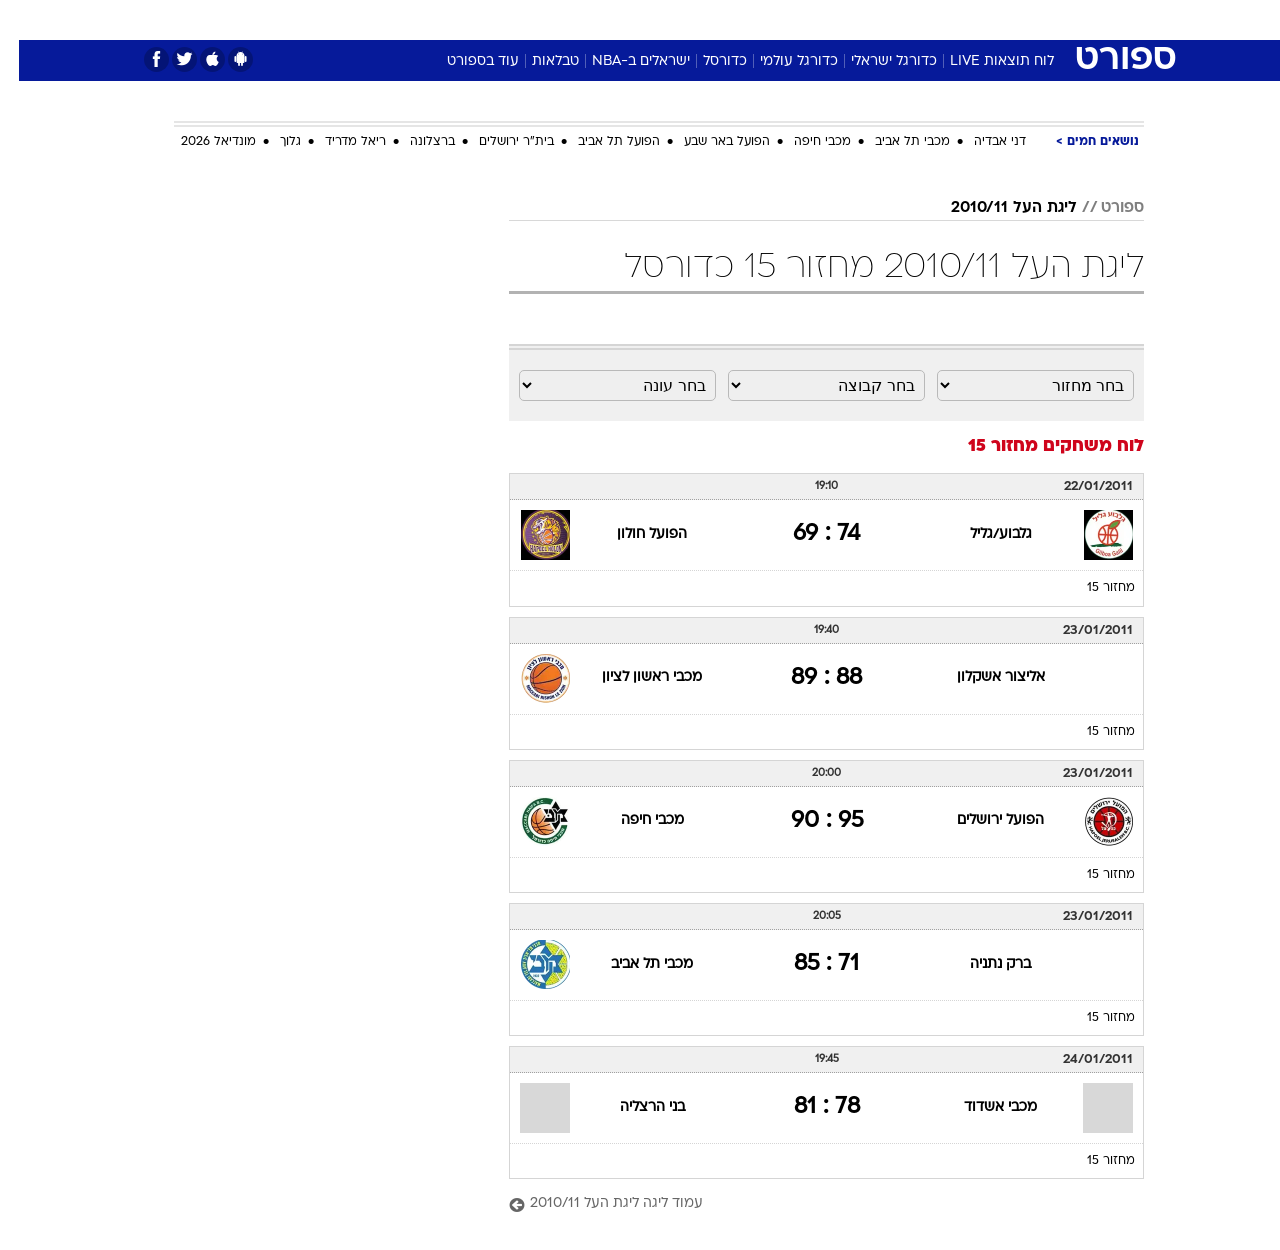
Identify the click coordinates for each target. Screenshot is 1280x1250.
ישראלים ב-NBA (622, 61)
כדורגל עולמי (780, 61)
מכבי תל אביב (893, 142)
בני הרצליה (633, 1107)
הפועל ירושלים (981, 820)
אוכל (690, 19)
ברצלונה (413, 142)
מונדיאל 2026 (199, 142)
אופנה (411, 19)
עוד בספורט (464, 61)
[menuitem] (982, 20)
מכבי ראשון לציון (633, 677)
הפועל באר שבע (708, 142)
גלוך (271, 142)
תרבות (861, 19)
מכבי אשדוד (981, 1107)
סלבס (798, 19)
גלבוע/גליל (982, 534)
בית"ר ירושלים (497, 142)
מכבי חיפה (803, 142)
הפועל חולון (633, 534)
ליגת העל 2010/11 (995, 208)
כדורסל (706, 61)
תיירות (560, 19)
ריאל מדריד (336, 142)
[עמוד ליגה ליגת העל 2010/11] (807, 1204)
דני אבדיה (981, 142)
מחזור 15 (1092, 588)
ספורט (926, 19)
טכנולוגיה (485, 19)
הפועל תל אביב (600, 142)
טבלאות (536, 61)
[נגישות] (27, 20)
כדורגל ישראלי (875, 61)
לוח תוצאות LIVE (983, 61)
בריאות (628, 19)
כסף (742, 19)
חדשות (994, 19)
